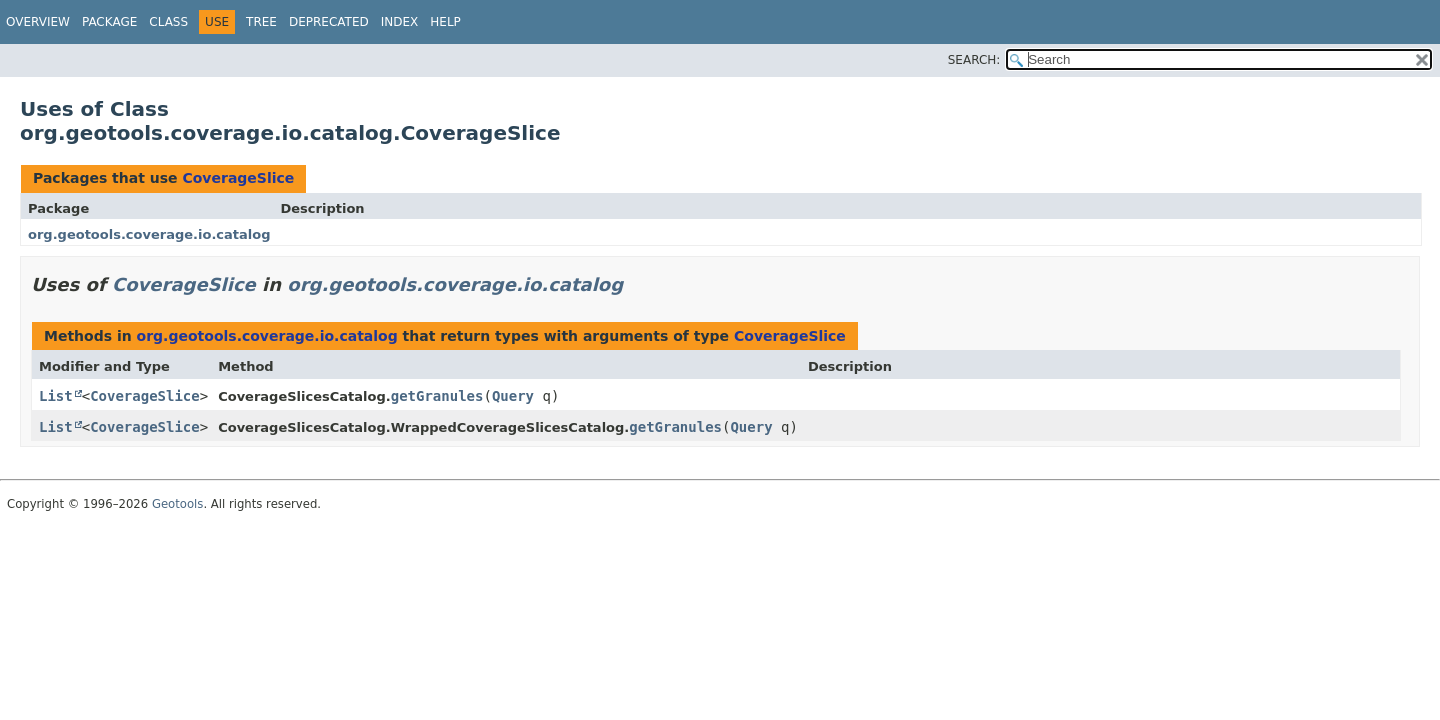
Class (168, 22)
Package (109, 22)
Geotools (177, 504)
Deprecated (329, 22)
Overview (38, 22)
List (56, 396)
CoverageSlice (238, 178)
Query (513, 396)
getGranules (437, 396)
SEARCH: (974, 60)
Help (445, 22)
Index (400, 22)
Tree (261, 22)
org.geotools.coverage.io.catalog (149, 234)
